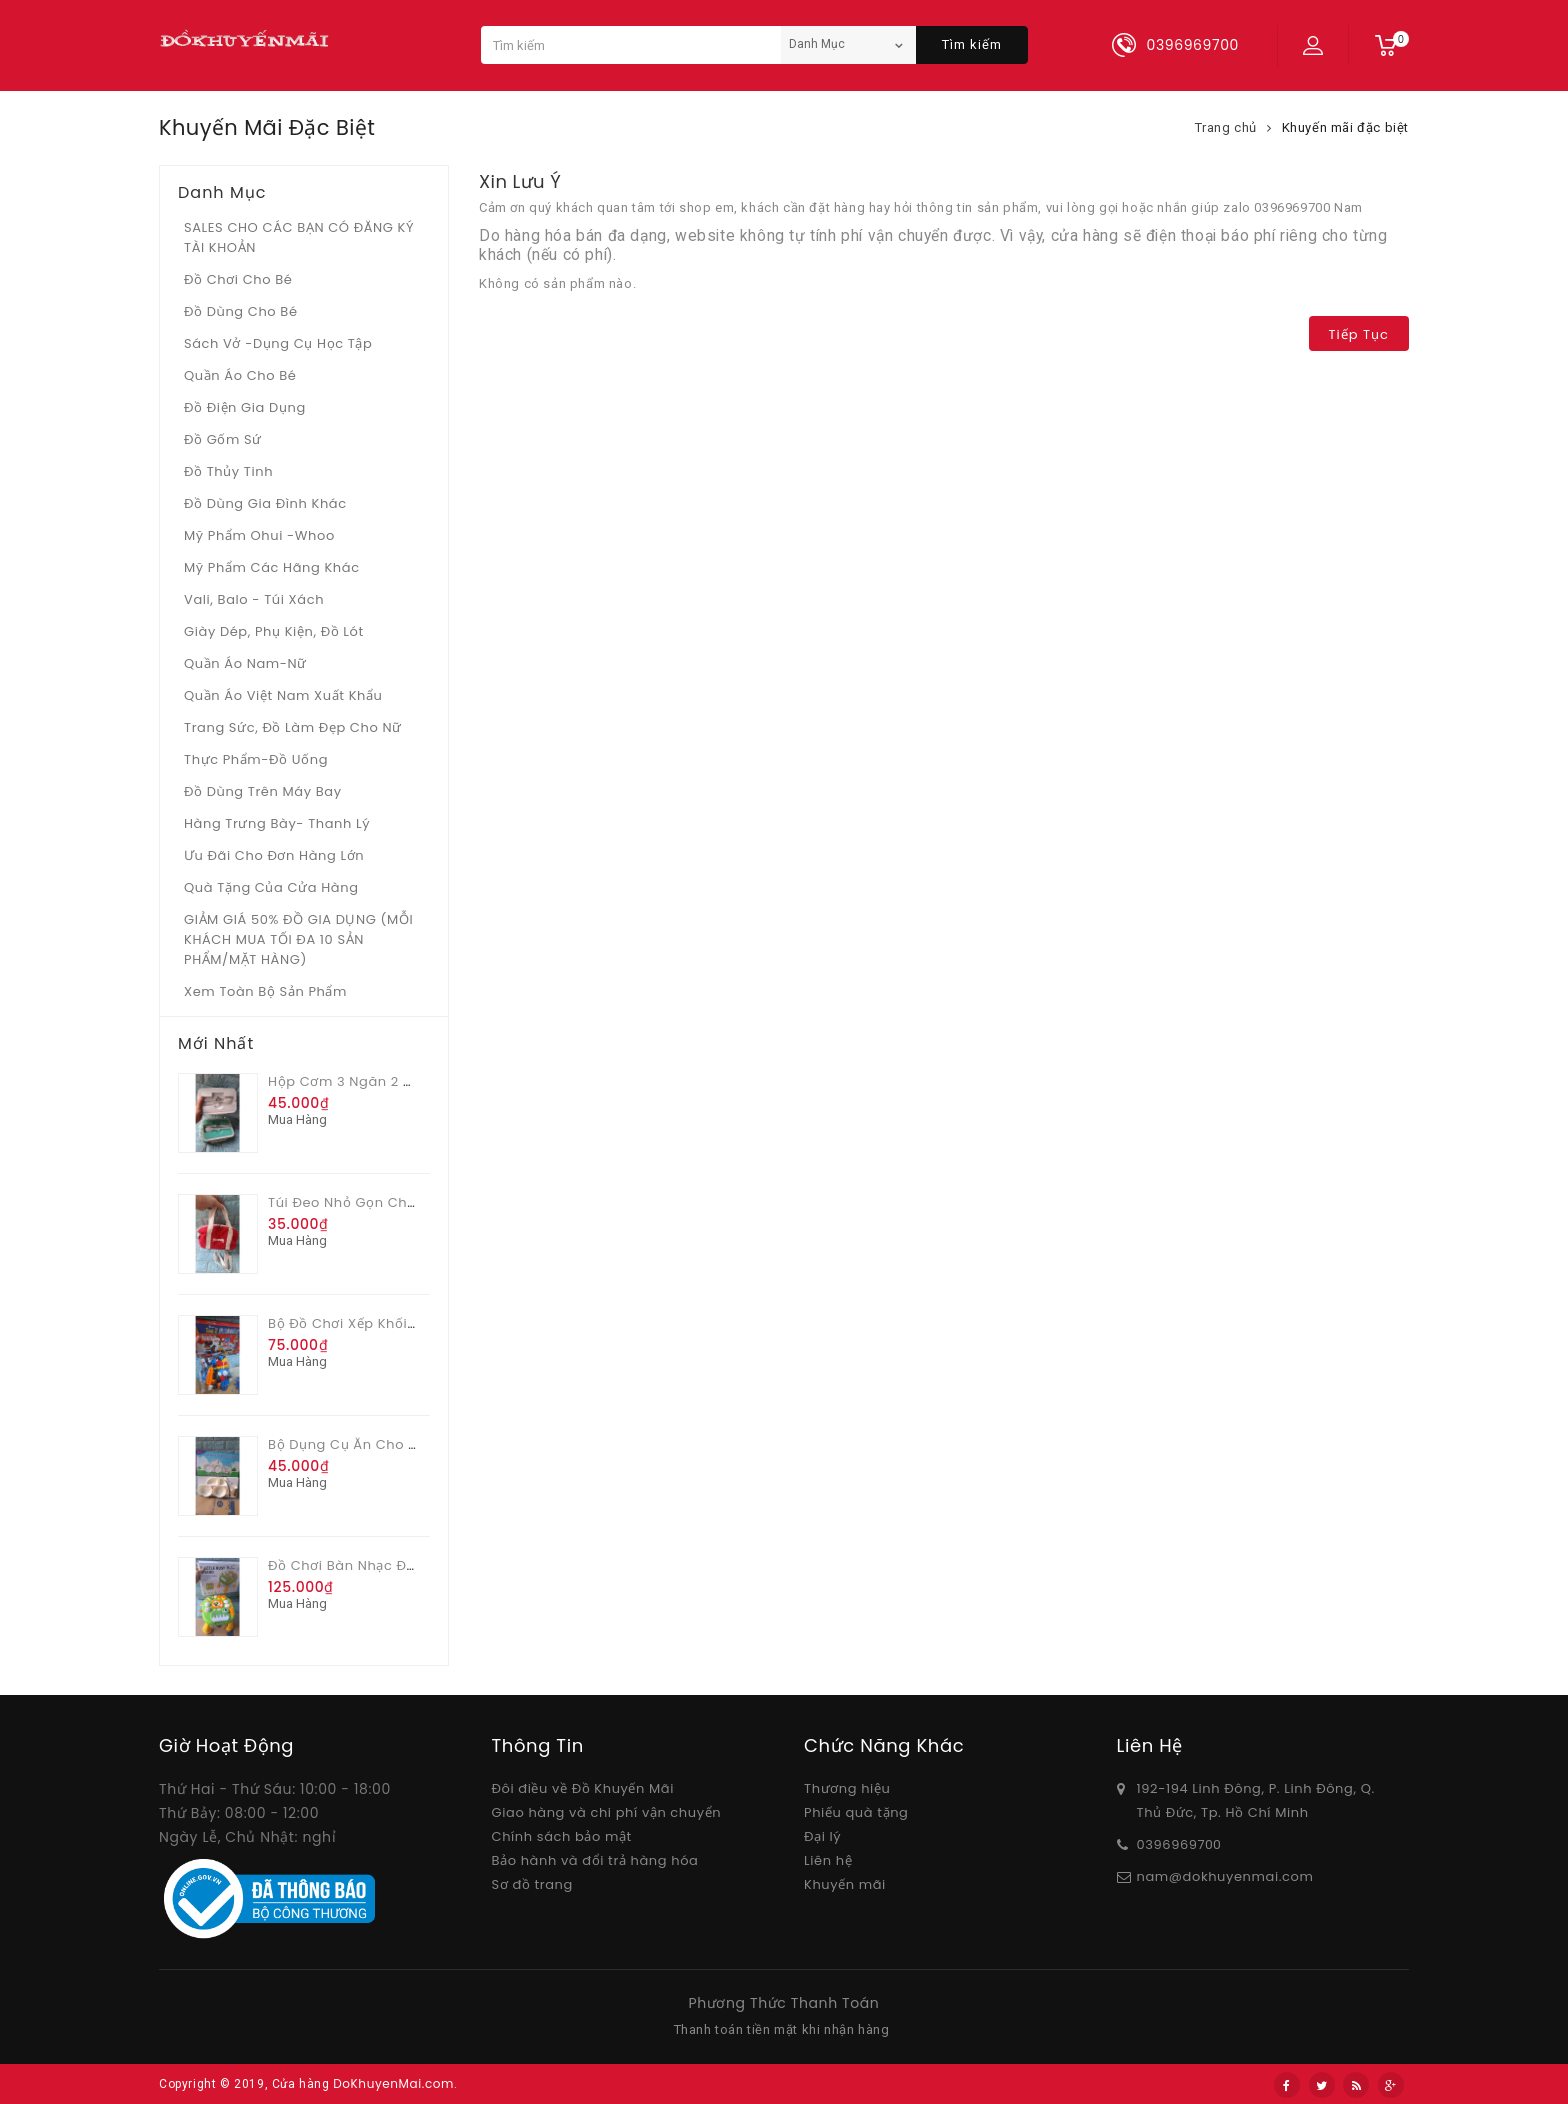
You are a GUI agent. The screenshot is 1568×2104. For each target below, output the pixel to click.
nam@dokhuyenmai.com (1225, 1876)
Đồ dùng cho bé (241, 311)
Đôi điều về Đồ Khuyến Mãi (583, 1788)
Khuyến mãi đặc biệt (1345, 127)
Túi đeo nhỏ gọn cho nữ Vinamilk (386, 1202)
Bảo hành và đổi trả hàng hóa (595, 1860)
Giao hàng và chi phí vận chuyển (607, 1812)
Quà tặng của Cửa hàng (271, 887)
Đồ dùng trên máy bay (263, 791)
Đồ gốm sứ (223, 439)
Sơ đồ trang (532, 1884)
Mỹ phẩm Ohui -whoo (259, 535)
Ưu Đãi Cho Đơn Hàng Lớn (274, 855)
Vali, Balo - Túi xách (254, 599)
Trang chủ (1226, 127)
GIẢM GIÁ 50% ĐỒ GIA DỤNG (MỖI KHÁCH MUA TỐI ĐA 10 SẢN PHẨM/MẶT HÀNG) (298, 939)
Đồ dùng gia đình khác (265, 503)
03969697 (1171, 1844)
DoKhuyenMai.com (393, 2083)
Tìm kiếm (972, 44)
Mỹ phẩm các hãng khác (272, 567)
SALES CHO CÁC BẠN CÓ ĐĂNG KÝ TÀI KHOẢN (299, 237)
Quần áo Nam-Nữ (245, 663)
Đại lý (822, 1836)
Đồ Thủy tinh (228, 471)
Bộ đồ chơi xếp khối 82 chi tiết (376, 1323)
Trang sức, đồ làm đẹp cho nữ (293, 727)
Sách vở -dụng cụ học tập (278, 343)
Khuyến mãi (845, 1884)
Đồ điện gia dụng (245, 407)
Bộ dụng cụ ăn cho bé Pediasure (383, 1444)
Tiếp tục (1359, 334)
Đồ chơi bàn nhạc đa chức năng (383, 1565)
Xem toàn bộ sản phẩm (265, 991)
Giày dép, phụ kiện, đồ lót (274, 631)
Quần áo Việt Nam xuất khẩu (283, 695)
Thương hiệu (847, 1788)
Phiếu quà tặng (856, 1812)
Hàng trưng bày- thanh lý (277, 823)
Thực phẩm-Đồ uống (256, 759)
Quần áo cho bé (240, 375)
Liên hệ (828, 1860)
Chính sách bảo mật (562, 1836)
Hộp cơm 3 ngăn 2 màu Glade (373, 1081)
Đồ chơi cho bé (238, 279)
